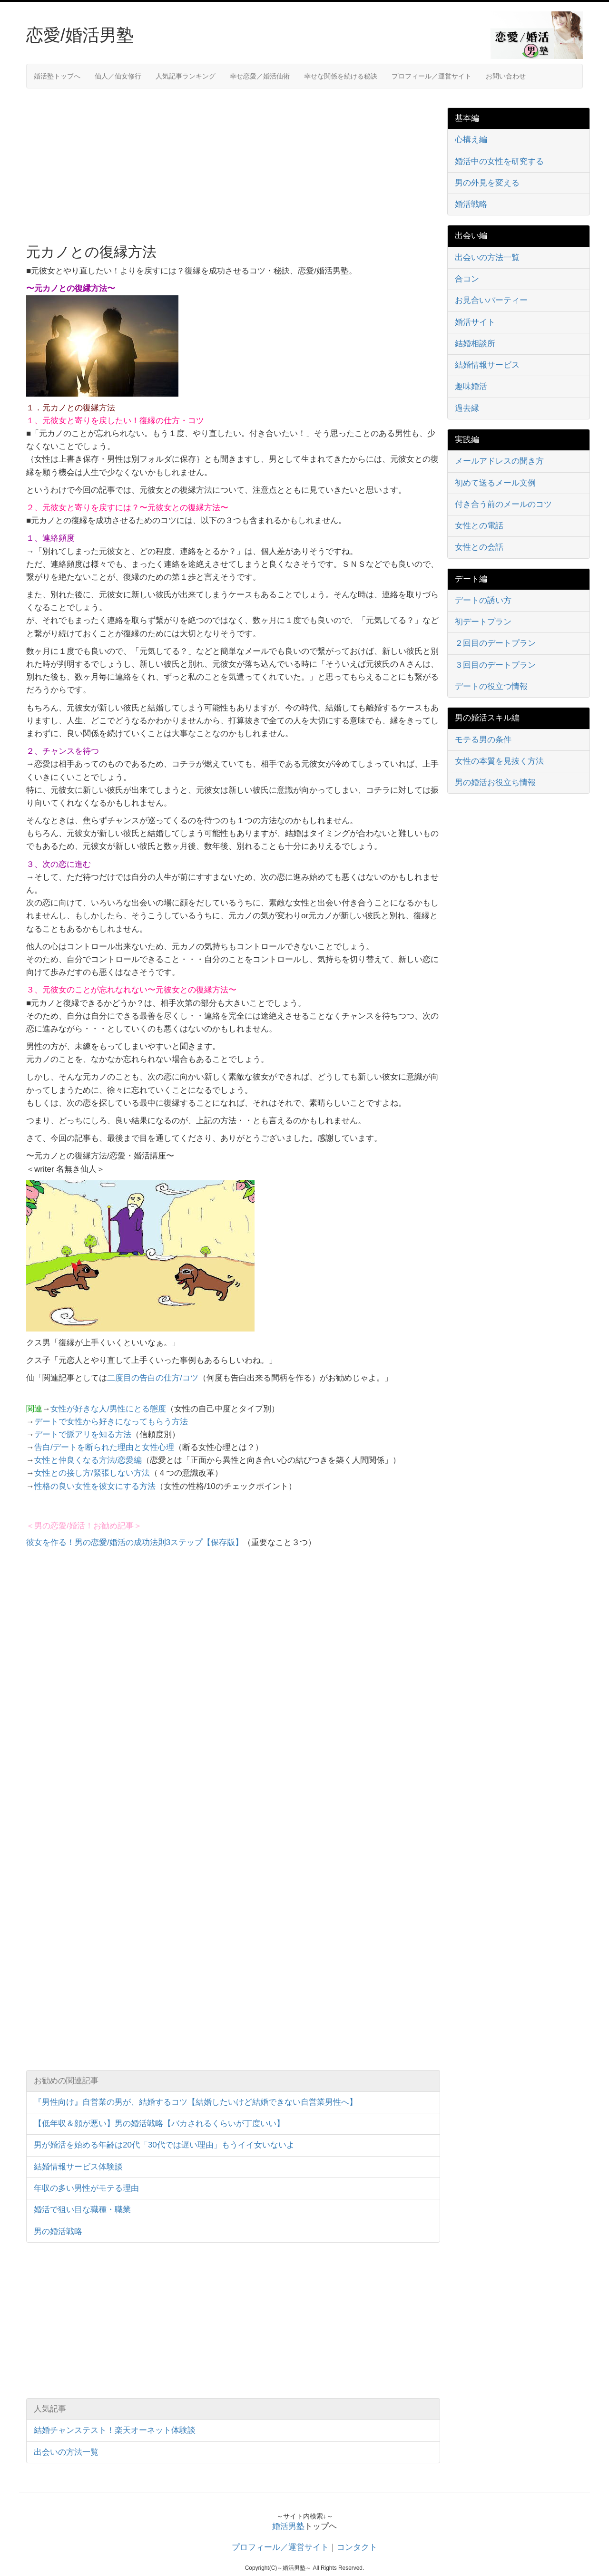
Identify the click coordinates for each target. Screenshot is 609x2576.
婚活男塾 (288, 2526)
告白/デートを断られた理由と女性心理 (104, 1447)
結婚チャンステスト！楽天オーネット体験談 (115, 2430)
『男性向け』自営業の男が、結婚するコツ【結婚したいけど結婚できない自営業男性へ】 (195, 2102)
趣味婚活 (471, 386)
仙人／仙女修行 (118, 76)
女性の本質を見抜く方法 (499, 761)
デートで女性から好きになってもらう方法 (111, 1421)
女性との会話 (479, 547)
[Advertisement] (106, 164)
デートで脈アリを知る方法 (82, 1434)
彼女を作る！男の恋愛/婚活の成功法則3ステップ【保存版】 (134, 1542)
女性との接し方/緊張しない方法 (92, 1473)
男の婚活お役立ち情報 (495, 782)
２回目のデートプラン (495, 643)
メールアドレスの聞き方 (499, 461)
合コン (467, 278)
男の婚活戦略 (58, 2231)
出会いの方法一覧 (66, 2452)
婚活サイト (475, 322)
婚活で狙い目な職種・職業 (82, 2209)
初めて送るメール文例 (495, 482)
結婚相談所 (475, 343)
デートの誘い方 (483, 600)
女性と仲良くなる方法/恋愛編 (88, 1460)
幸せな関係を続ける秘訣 (340, 76)
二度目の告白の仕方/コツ (152, 1377)
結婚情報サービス (487, 364)
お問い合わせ (506, 76)
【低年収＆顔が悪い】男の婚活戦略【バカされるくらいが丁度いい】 (159, 2123)
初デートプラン (483, 621)
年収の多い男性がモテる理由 (86, 2188)
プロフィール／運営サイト (431, 76)
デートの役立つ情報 (491, 686)
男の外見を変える (487, 182)
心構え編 (471, 139)
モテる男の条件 (483, 739)
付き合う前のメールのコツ (503, 504)
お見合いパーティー (491, 300)
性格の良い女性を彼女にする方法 (95, 1486)
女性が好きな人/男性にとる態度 (108, 1408)
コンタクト (357, 2547)
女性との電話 (479, 525)
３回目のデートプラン (495, 665)
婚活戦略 (471, 204)
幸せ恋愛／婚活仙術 (260, 76)
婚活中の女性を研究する (499, 161)
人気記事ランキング (186, 76)
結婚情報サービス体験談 (78, 2166)
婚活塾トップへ (57, 76)
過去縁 (467, 408)
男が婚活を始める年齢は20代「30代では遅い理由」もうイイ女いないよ (164, 2144)
